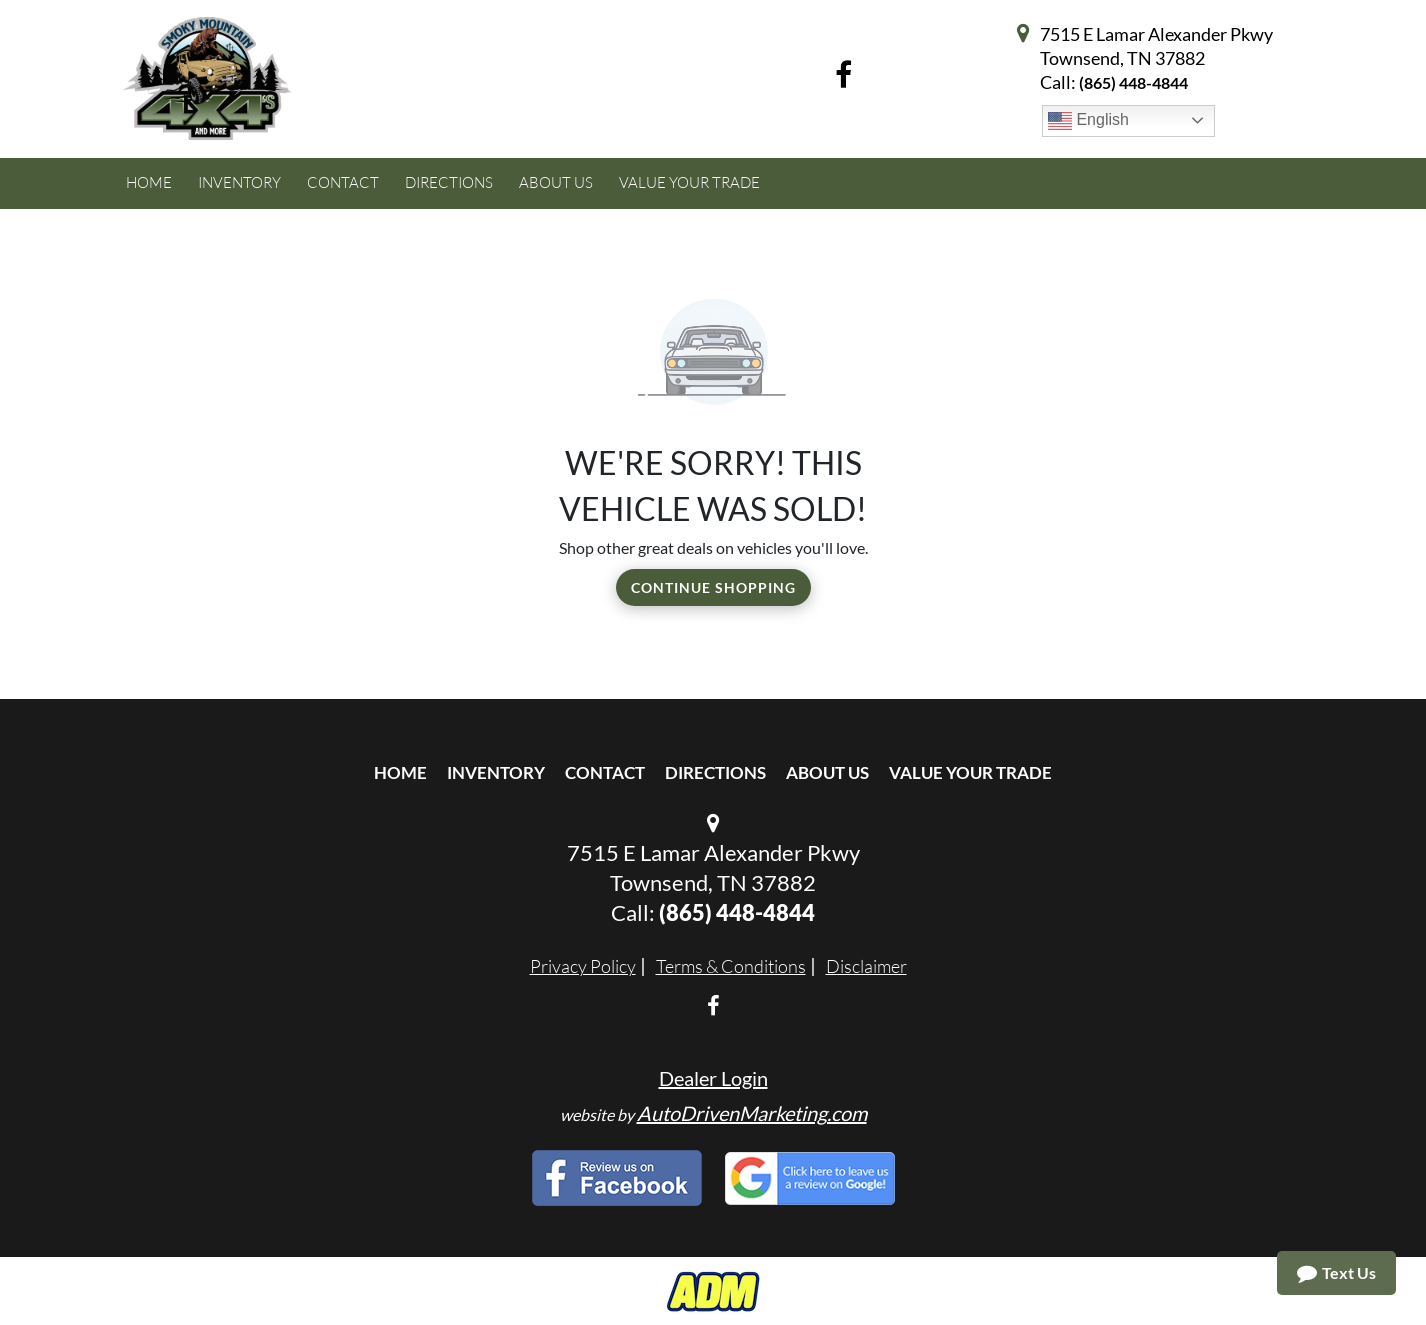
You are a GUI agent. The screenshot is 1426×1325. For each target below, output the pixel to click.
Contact (605, 772)
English (1088, 121)
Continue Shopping (713, 587)
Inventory (496, 772)
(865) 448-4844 (1133, 82)
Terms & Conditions (731, 966)
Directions (715, 772)
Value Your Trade (970, 772)
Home (400, 772)
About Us (827, 772)
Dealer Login (713, 1078)
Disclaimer (866, 966)
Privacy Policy (583, 966)
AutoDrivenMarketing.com (752, 1113)
